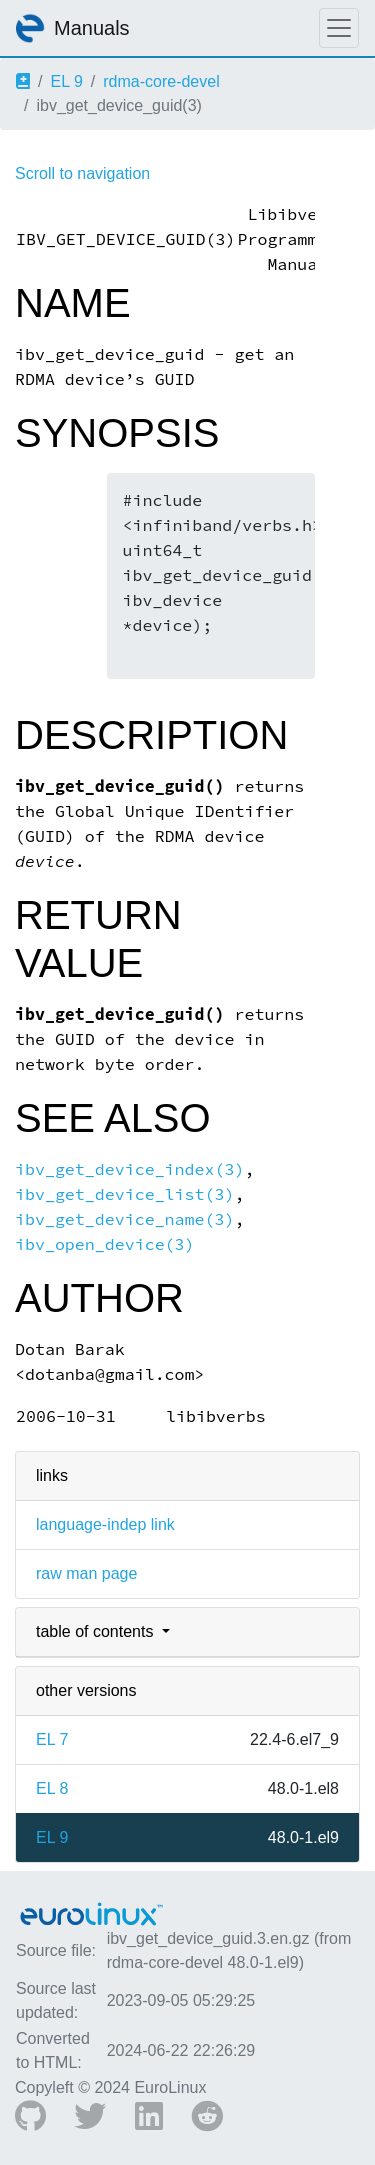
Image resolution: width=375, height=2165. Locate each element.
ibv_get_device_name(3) (124, 1219)
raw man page (86, 1573)
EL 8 (52, 1788)
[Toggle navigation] (339, 28)
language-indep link (105, 1524)
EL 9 (66, 81)
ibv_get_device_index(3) (129, 1169)
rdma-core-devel (161, 81)
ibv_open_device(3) (105, 1244)
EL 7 (52, 1739)
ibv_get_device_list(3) (124, 1194)
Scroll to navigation (82, 173)
